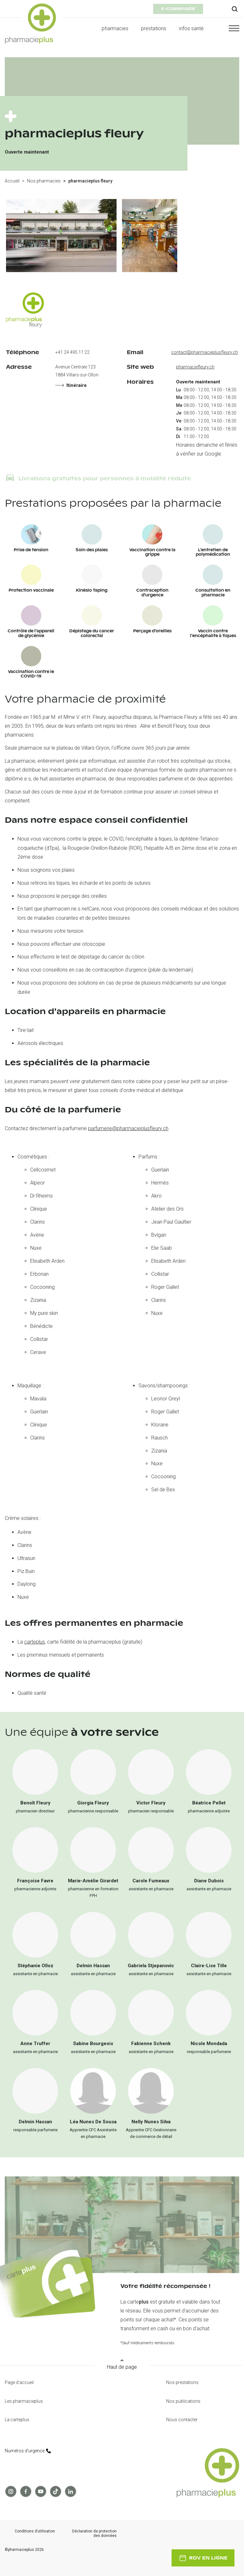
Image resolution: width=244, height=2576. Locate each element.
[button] (227, 28)
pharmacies (115, 28)
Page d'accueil (19, 2382)
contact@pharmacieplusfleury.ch (204, 352)
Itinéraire (71, 385)
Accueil (12, 180)
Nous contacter (182, 2419)
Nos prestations (182, 2382)
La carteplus (17, 2419)
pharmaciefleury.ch (195, 366)
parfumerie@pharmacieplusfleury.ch (128, 1128)
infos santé (191, 28)
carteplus (34, 1642)
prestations (153, 28)
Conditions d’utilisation (35, 2531)
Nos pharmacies (44, 180)
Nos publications (183, 2401)
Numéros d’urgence (28, 2450)
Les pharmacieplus (24, 2401)
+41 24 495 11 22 (72, 352)
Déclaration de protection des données (94, 2533)
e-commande (178, 8)
